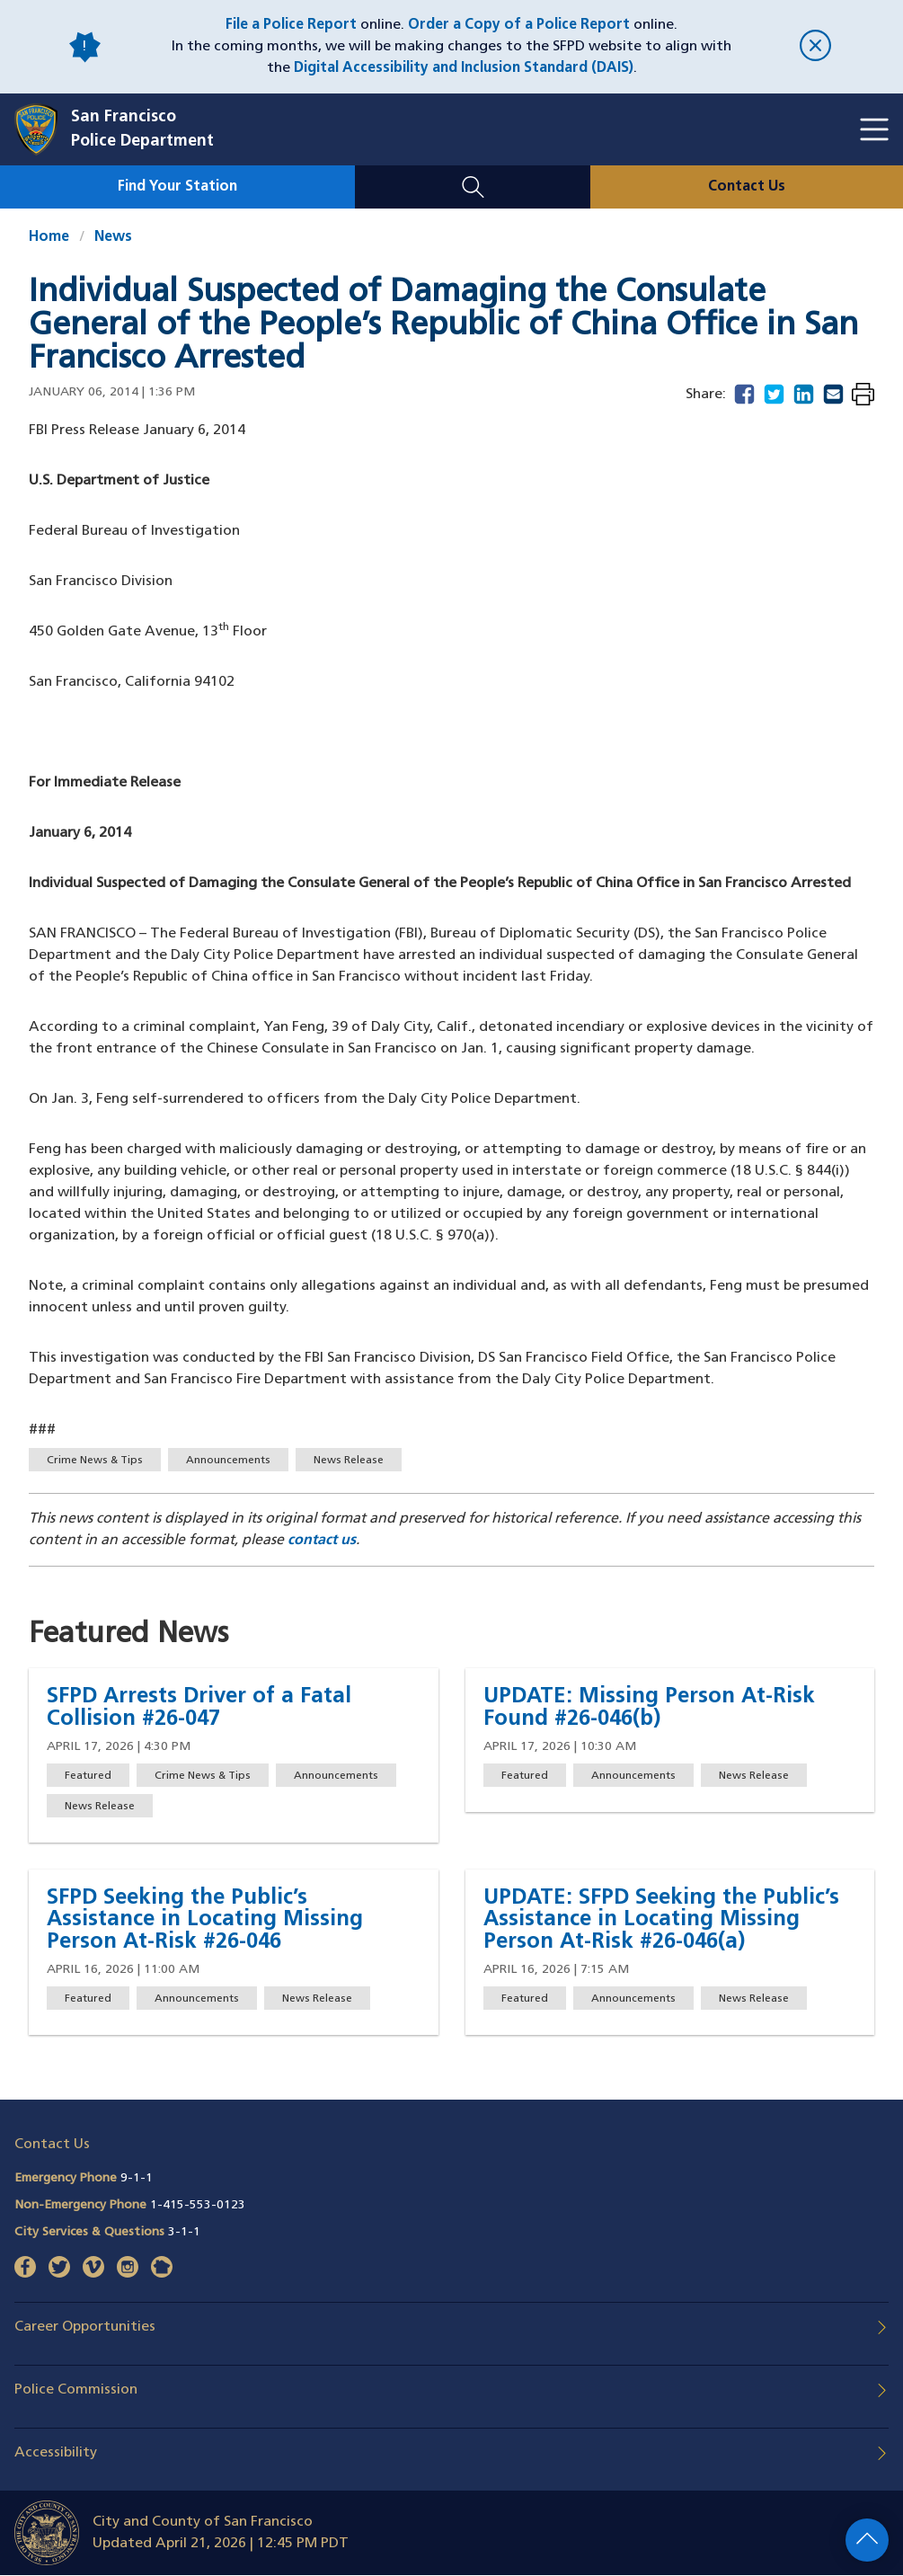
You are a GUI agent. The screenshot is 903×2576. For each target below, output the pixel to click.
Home (49, 237)
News (113, 237)
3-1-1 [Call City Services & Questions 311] (184, 2232)
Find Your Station (177, 187)
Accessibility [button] (55, 2453)
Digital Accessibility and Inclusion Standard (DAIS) (463, 68)
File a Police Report (291, 25)
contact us (322, 1540)
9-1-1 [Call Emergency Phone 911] (136, 2178)
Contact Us (746, 187)
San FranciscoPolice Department (142, 129)
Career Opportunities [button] (84, 2327)
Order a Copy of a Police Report (519, 25)
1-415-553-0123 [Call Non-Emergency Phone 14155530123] (197, 2205)
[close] (816, 47)
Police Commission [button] (75, 2390)
